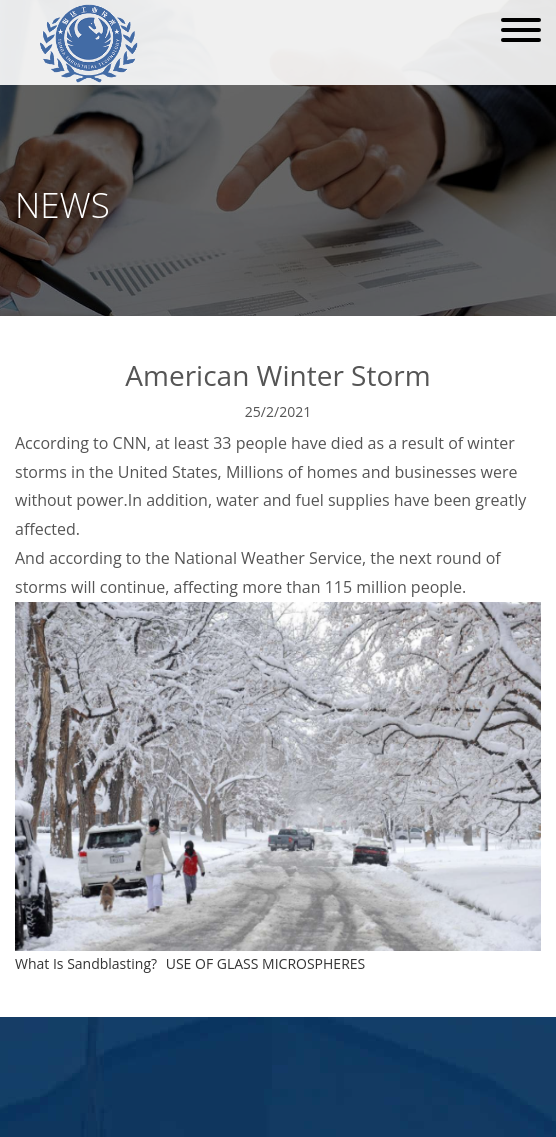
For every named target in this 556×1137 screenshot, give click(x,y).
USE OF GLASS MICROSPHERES (266, 963)
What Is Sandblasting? (86, 963)
